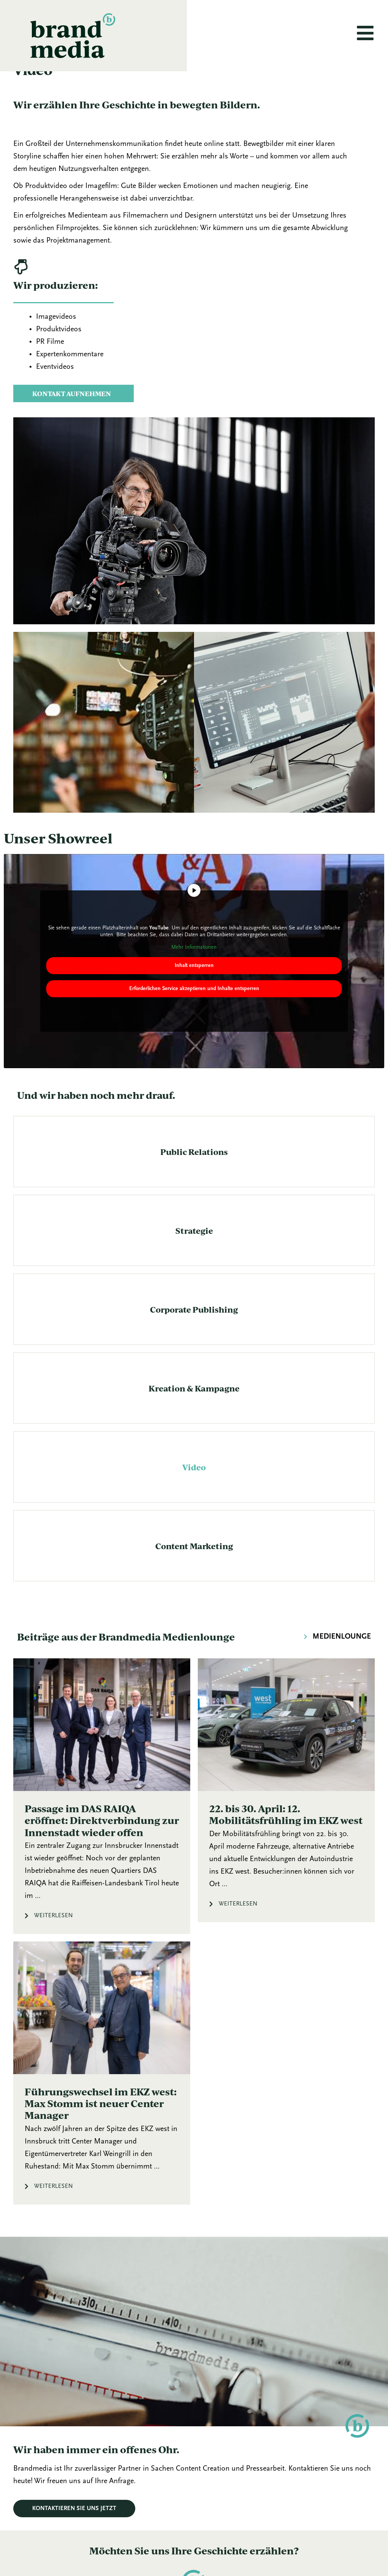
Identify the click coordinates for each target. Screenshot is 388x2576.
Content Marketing (194, 1569)
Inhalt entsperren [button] (194, 989)
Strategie (194, 1254)
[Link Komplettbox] (101, 1820)
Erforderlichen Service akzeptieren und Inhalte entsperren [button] (194, 1012)
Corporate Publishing (194, 1333)
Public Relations (194, 1175)
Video (194, 1490)
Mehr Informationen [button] (194, 971)
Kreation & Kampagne (194, 1412)
